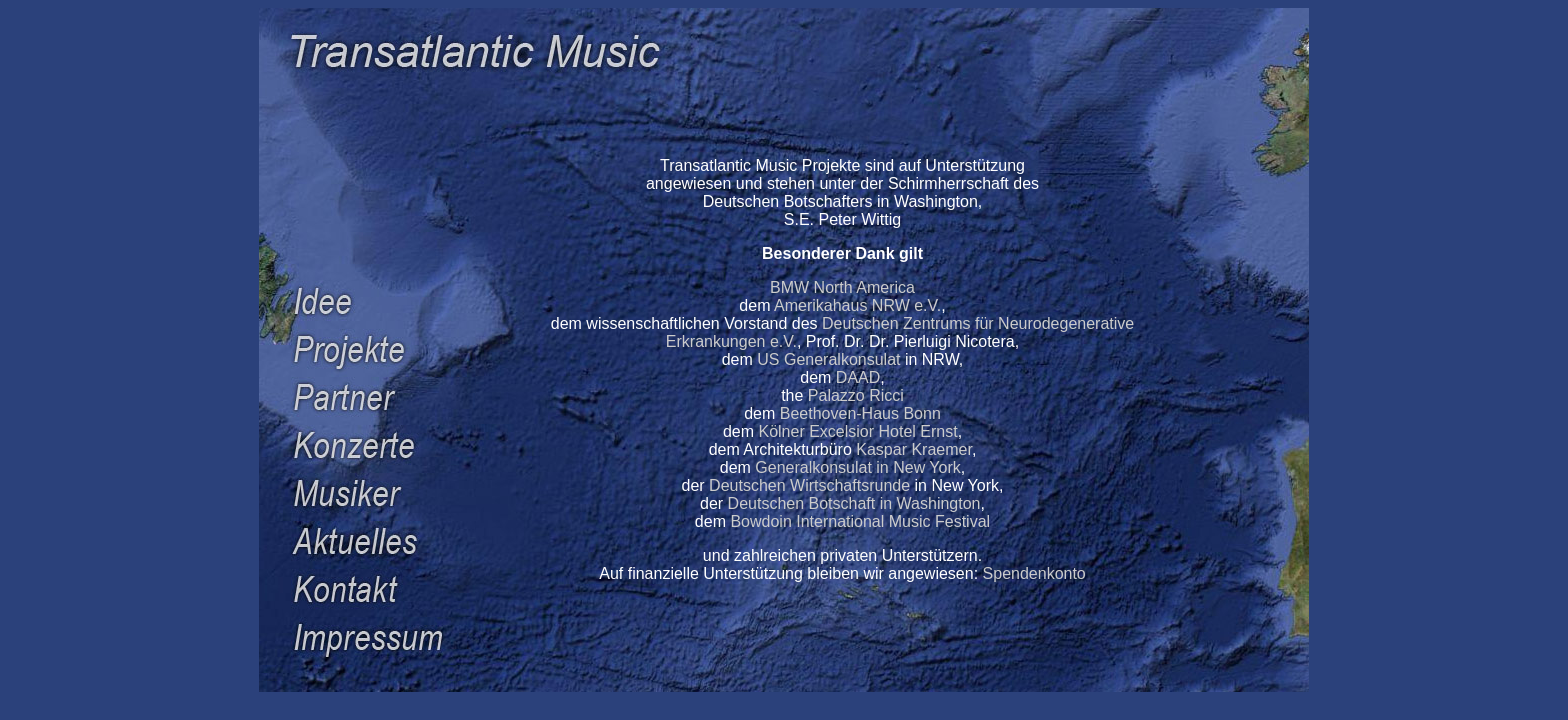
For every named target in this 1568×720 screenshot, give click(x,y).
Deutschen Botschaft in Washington (854, 503)
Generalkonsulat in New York (857, 467)
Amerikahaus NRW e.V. (857, 305)
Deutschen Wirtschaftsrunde (809, 485)
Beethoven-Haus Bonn (860, 413)
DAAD (858, 377)
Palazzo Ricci (856, 395)
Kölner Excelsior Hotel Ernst (857, 431)
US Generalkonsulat (828, 359)
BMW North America (842, 287)
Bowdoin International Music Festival (860, 521)
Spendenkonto (1034, 573)
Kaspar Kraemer (914, 449)
